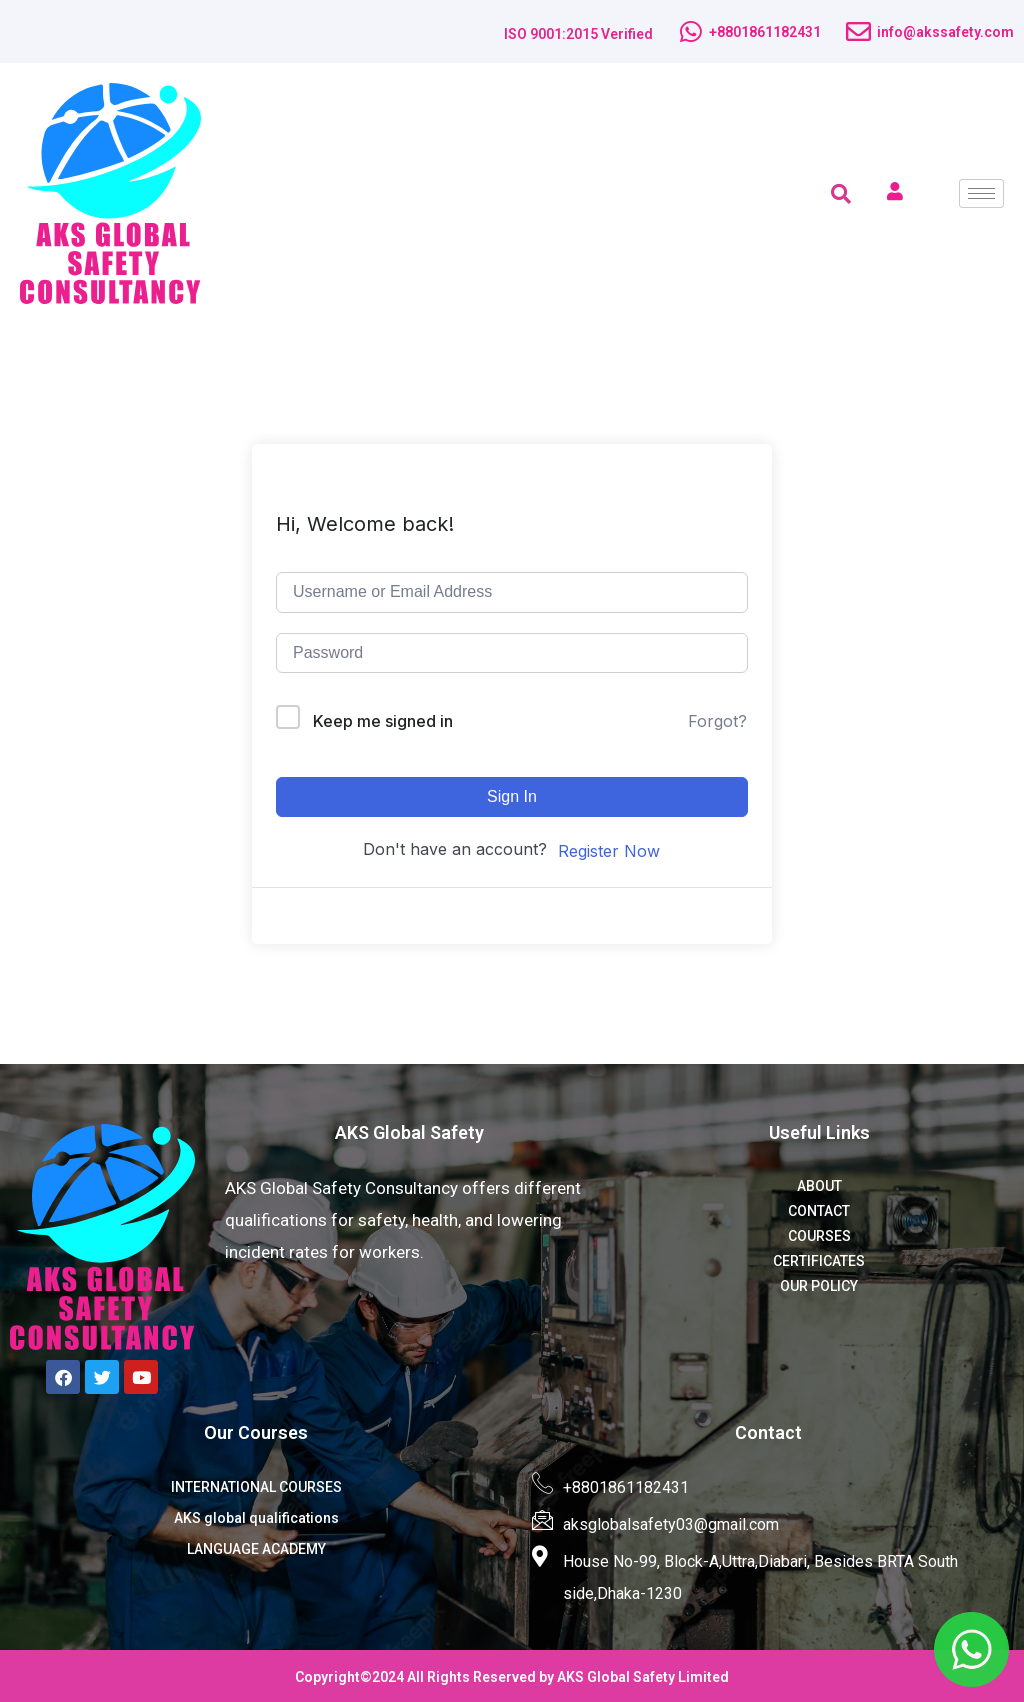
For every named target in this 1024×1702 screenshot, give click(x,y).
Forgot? (717, 721)
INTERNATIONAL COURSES (256, 1487)
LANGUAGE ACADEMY (256, 1549)
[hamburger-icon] (981, 193)
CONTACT (819, 1211)
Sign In (512, 796)
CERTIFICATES (819, 1261)
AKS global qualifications (256, 1518)
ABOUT (819, 1186)
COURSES (819, 1236)
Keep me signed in (383, 721)
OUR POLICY (819, 1286)
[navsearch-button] (841, 194)
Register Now (609, 851)
